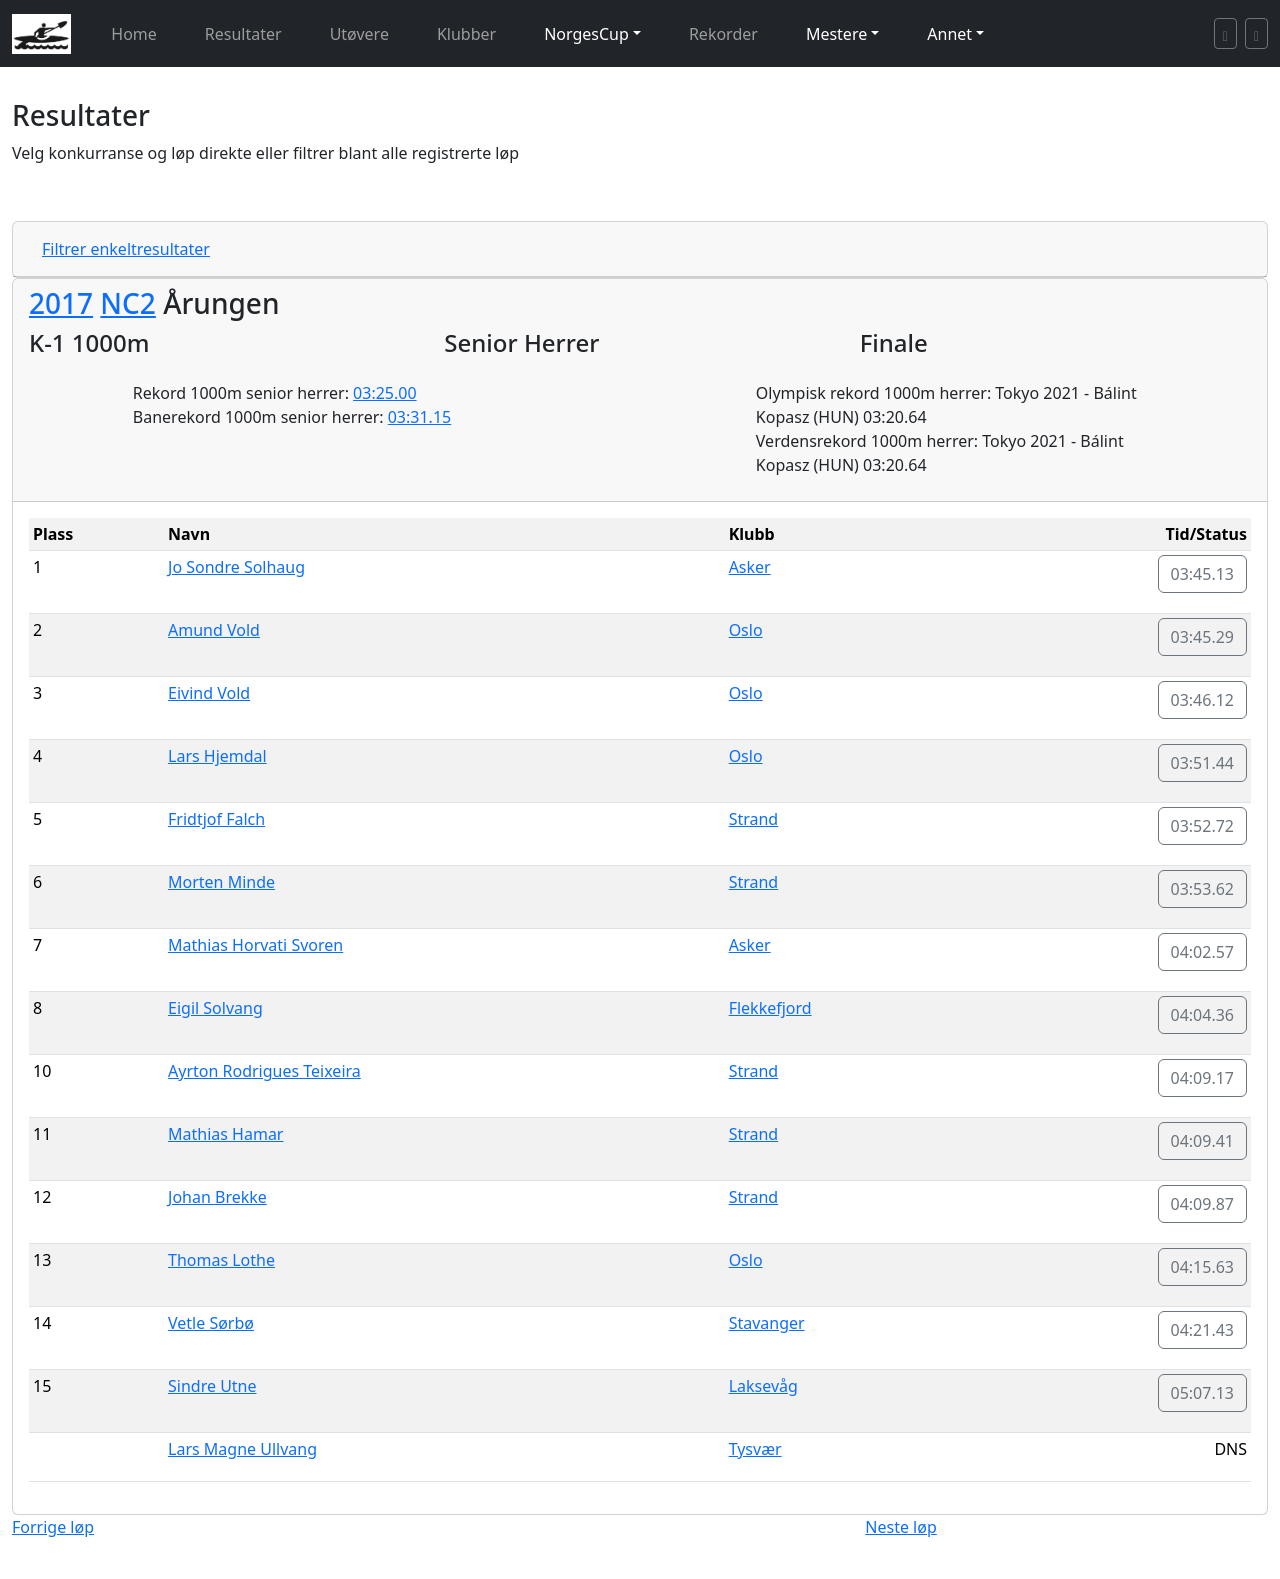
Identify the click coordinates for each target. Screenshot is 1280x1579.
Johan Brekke (217, 1197)
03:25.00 (385, 393)
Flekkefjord (770, 1008)
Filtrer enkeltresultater (126, 249)
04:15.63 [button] (1203, 1267)
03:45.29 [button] (1203, 637)
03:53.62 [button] (1203, 889)
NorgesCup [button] (586, 34)
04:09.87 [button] (1203, 1204)
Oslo (746, 630)
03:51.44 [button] (1203, 763)
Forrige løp (53, 1527)
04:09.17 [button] (1203, 1078)
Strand (754, 819)
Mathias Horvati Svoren (255, 945)
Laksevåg (763, 1386)
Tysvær (755, 1449)
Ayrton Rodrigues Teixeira (264, 1071)
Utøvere (359, 34)
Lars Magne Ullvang (242, 1449)
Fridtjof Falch (216, 819)
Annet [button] (949, 34)
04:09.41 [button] (1203, 1141)
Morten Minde (221, 882)
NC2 (128, 303)
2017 (61, 303)
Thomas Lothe (221, 1260)
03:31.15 (420, 417)
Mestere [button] (836, 34)
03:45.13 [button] (1203, 574)
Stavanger (767, 1323)
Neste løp (900, 1527)
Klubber (466, 34)
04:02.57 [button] (1203, 952)
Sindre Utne (212, 1386)
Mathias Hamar (225, 1134)
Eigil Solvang (215, 1008)
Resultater (243, 34)
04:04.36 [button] (1203, 1015)
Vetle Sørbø (211, 1323)
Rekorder (723, 34)
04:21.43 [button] (1203, 1330)
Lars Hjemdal (217, 756)
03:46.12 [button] (1203, 700)
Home (134, 34)
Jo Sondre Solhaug (236, 567)
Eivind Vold (209, 693)
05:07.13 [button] (1203, 1393)
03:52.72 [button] (1203, 826)
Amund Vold (214, 630)
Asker (750, 567)
